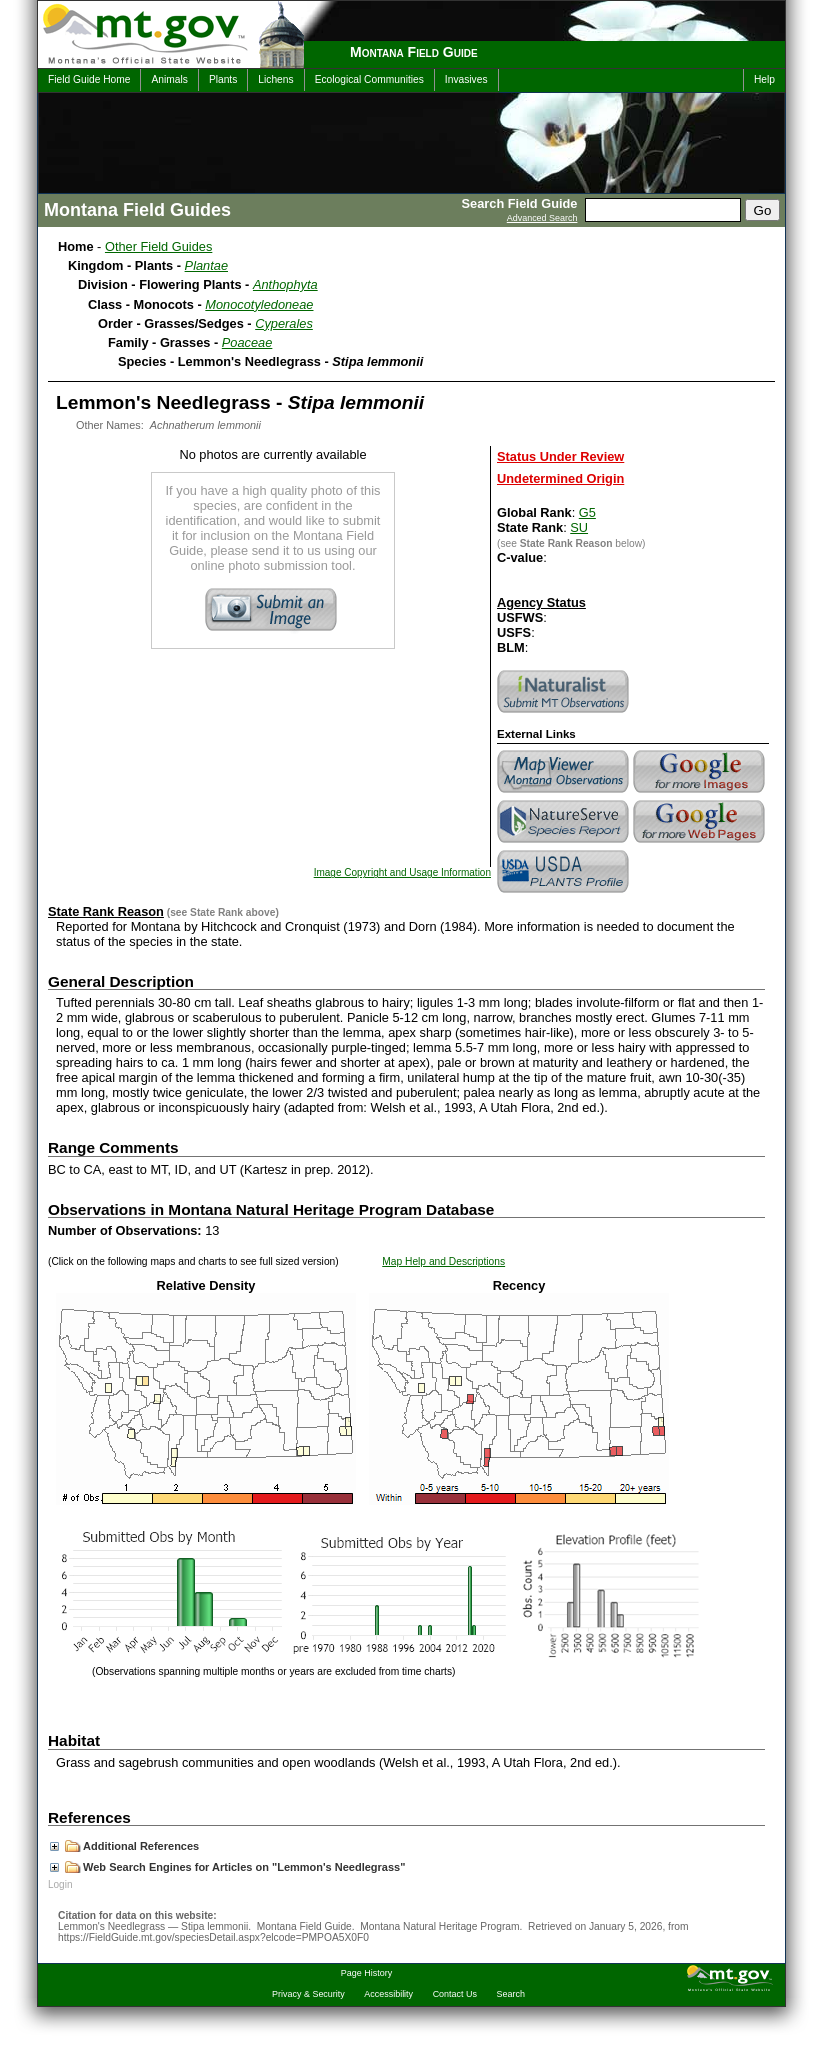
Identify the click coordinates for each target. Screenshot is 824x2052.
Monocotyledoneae (259, 304)
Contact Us (455, 1994)
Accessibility (388, 1994)
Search (511, 1994)
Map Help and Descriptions (443, 1261)
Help (764, 79)
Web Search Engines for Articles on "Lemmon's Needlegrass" (227, 1867)
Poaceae (247, 342)
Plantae (206, 265)
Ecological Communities (369, 79)
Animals (169, 79)
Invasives (466, 79)
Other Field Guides (158, 246)
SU (579, 527)
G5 (587, 512)
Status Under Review (560, 456)
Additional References (124, 1846)
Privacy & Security (308, 1994)
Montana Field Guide (414, 52)
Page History (366, 1973)
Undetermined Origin (560, 478)
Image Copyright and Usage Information (402, 872)
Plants (223, 79)
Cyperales (284, 323)
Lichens (275, 79)
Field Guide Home (89, 79)
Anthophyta (285, 284)
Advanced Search (542, 218)
